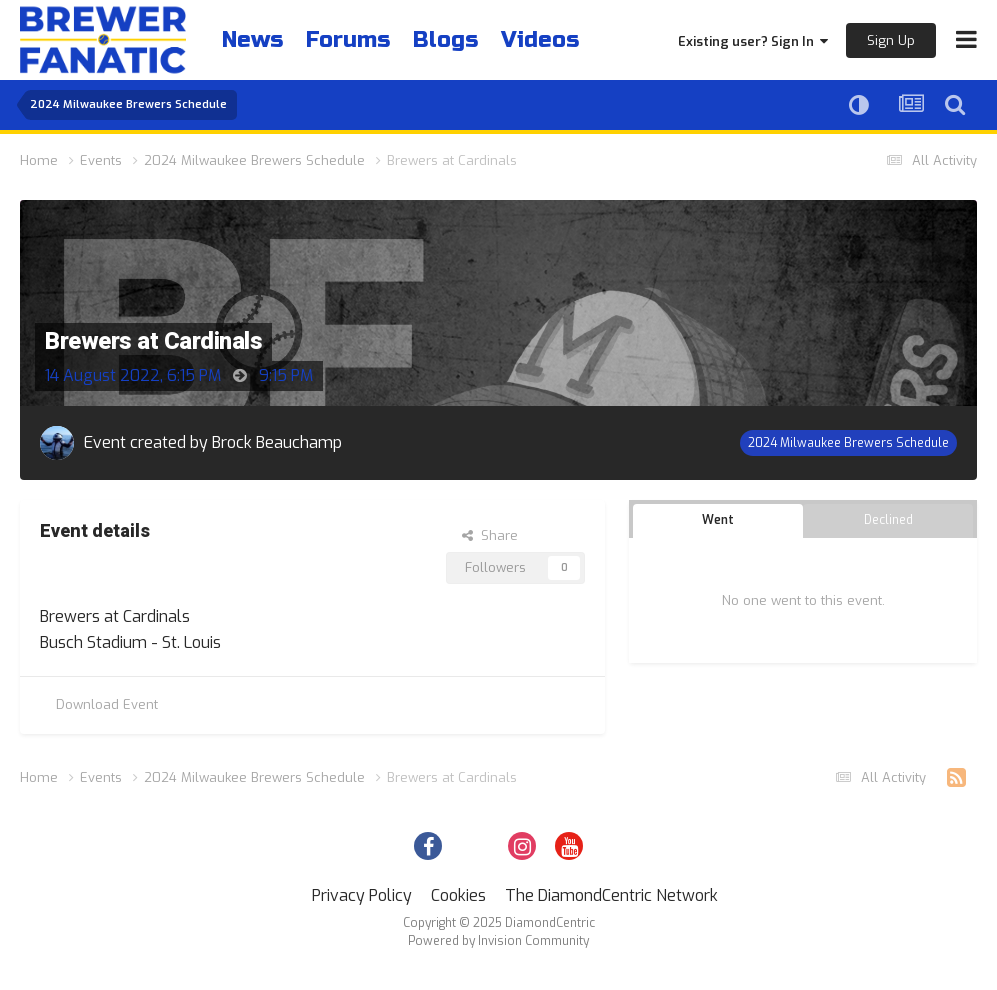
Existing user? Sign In (753, 41)
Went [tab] (718, 520)
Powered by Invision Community (498, 941)
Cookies (458, 895)
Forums (348, 40)
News (252, 40)
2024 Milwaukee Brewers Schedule (848, 443)
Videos (540, 40)
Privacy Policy (362, 895)
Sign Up (891, 40)
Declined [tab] (888, 520)
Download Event (107, 704)
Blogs (445, 40)
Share (490, 535)
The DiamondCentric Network (611, 895)
